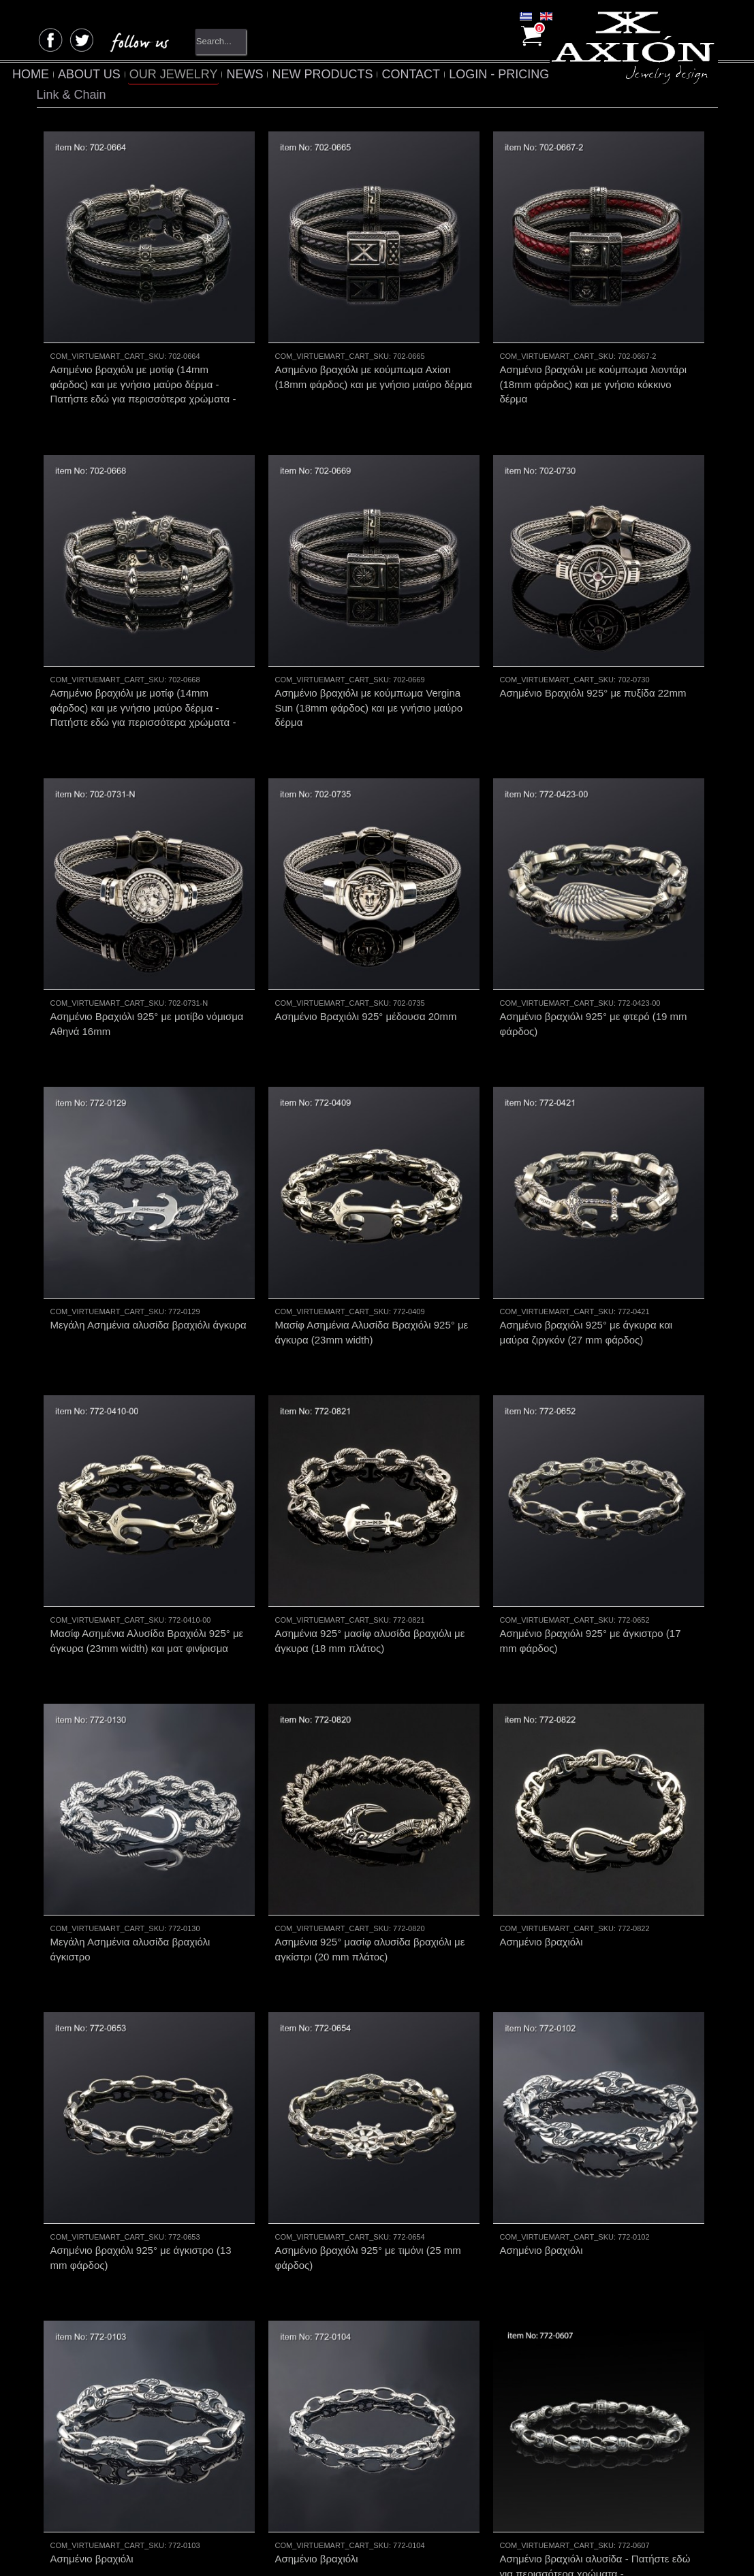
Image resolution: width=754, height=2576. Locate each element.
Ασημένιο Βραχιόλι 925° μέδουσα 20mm (366, 968)
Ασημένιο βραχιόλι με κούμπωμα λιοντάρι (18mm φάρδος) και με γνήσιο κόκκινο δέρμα (593, 384)
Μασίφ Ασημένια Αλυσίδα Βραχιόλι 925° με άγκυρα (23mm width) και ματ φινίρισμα (147, 1545)
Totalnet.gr (371, 2546)
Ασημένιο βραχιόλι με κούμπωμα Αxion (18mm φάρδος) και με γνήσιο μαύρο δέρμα (374, 376)
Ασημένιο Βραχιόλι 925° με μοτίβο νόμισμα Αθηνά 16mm (147, 976)
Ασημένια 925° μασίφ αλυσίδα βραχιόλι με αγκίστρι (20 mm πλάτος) (370, 1830)
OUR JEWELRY (202, 74)
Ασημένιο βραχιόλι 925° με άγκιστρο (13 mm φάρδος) (141, 2114)
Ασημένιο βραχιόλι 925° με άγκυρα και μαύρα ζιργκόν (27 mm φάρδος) (586, 1260)
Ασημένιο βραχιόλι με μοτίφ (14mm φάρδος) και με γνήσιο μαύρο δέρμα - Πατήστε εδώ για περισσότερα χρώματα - (143, 384)
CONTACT (440, 74)
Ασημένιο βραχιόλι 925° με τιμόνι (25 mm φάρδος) (368, 2114)
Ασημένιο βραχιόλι (541, 1822)
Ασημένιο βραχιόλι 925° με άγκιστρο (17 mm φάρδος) (590, 1545)
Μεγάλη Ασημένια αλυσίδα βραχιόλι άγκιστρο (130, 1830)
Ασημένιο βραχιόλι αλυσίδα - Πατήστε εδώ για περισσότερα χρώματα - (595, 2399)
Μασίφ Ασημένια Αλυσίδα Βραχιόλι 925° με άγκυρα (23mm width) (372, 1260)
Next (413, 2465)
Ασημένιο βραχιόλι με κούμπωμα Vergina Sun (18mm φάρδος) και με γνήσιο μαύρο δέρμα (369, 683)
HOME (60, 74)
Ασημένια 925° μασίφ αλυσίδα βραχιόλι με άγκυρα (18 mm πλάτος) (370, 1545)
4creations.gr (280, 2546)
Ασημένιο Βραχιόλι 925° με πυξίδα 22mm (593, 669)
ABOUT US (118, 74)
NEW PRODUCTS (351, 74)
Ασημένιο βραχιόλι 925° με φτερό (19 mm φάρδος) (593, 976)
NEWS (273, 74)
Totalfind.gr (461, 2546)
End (444, 2465)
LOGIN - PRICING (528, 74)
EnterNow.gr (526, 2546)
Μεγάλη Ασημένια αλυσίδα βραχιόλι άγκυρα (148, 1253)
